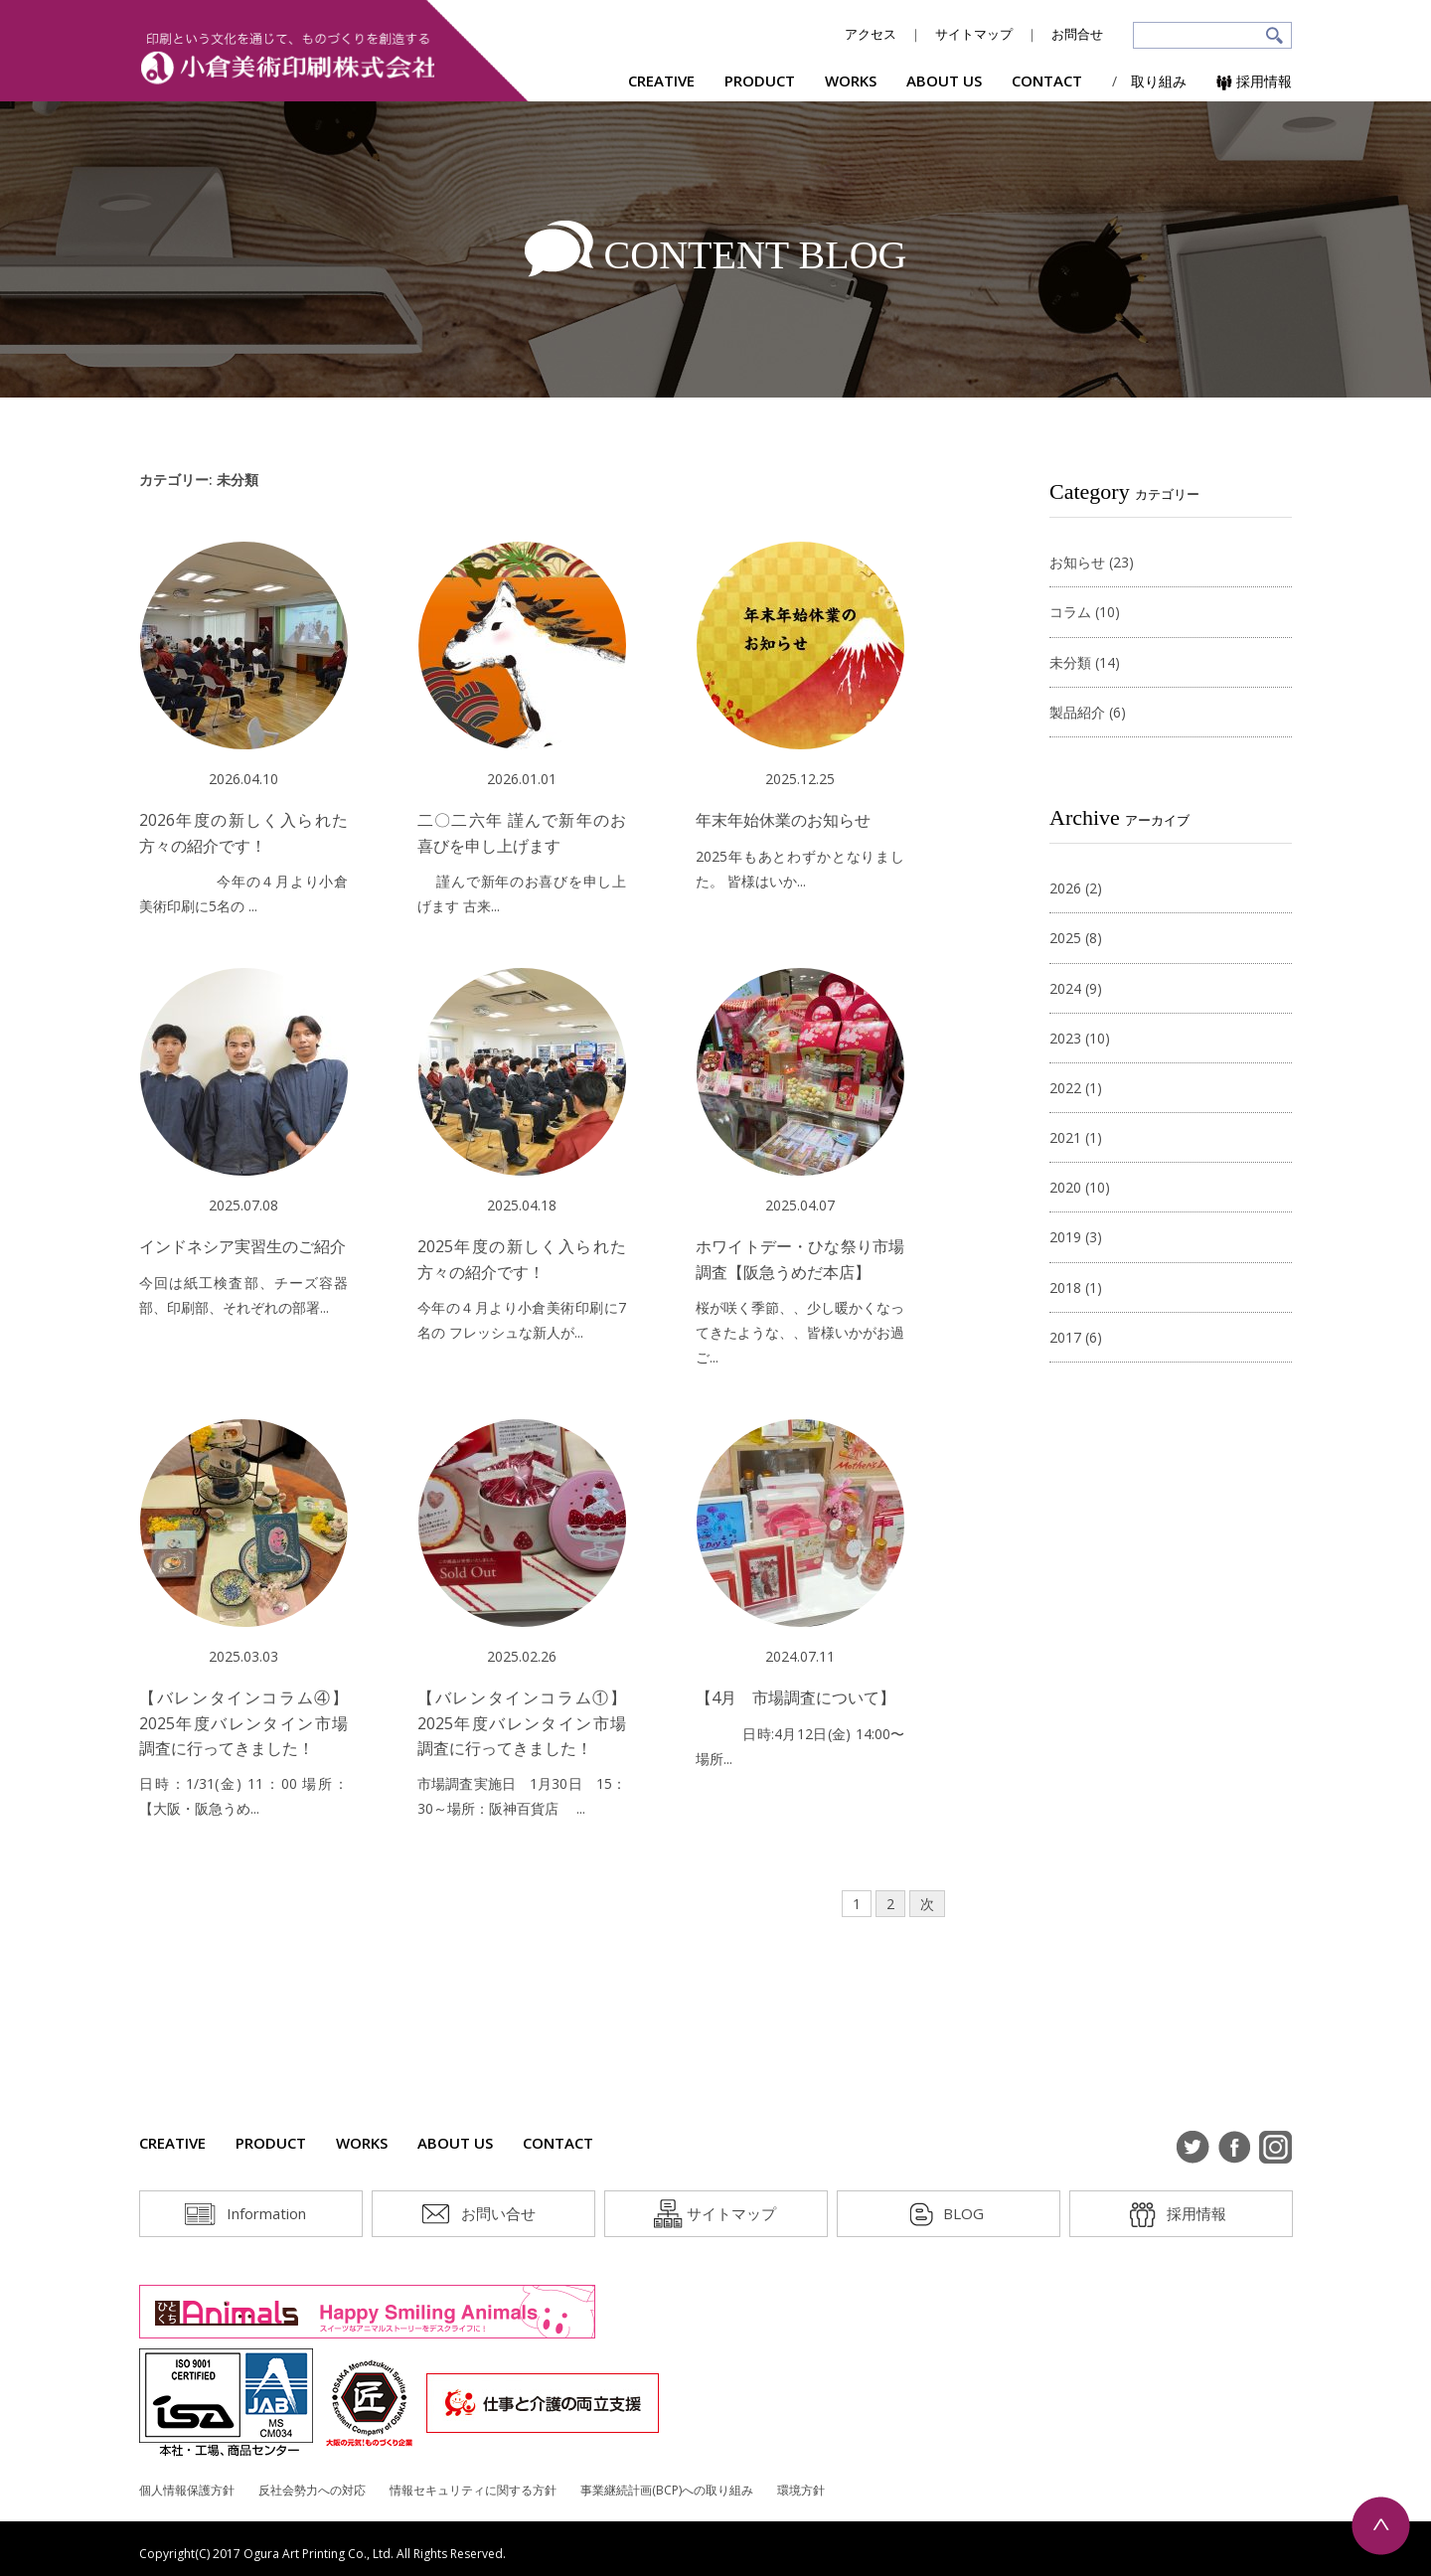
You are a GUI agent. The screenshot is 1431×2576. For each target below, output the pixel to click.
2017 (1065, 1337)
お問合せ (1077, 34)
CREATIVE (661, 80)
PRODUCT (759, 80)
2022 (1065, 1087)
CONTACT (1047, 80)
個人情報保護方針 (187, 2490)
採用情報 (1254, 81)
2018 (1065, 1287)
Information (266, 2213)
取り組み (1159, 81)
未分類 (1070, 662)
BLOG (963, 2213)
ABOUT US (944, 80)
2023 (1065, 1038)
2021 (1065, 1137)
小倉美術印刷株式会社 (288, 57)
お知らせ (1077, 562)
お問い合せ (498, 2213)
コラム (1070, 611)
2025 (1065, 937)
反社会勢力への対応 (312, 2490)
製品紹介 (1077, 712)
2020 (1065, 1187)
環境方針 (801, 2490)
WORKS (850, 80)
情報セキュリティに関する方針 (473, 2490)
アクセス (870, 34)
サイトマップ (974, 34)
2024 (1065, 988)
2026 (1065, 888)
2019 (1065, 1236)
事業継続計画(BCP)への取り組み (666, 2490)
